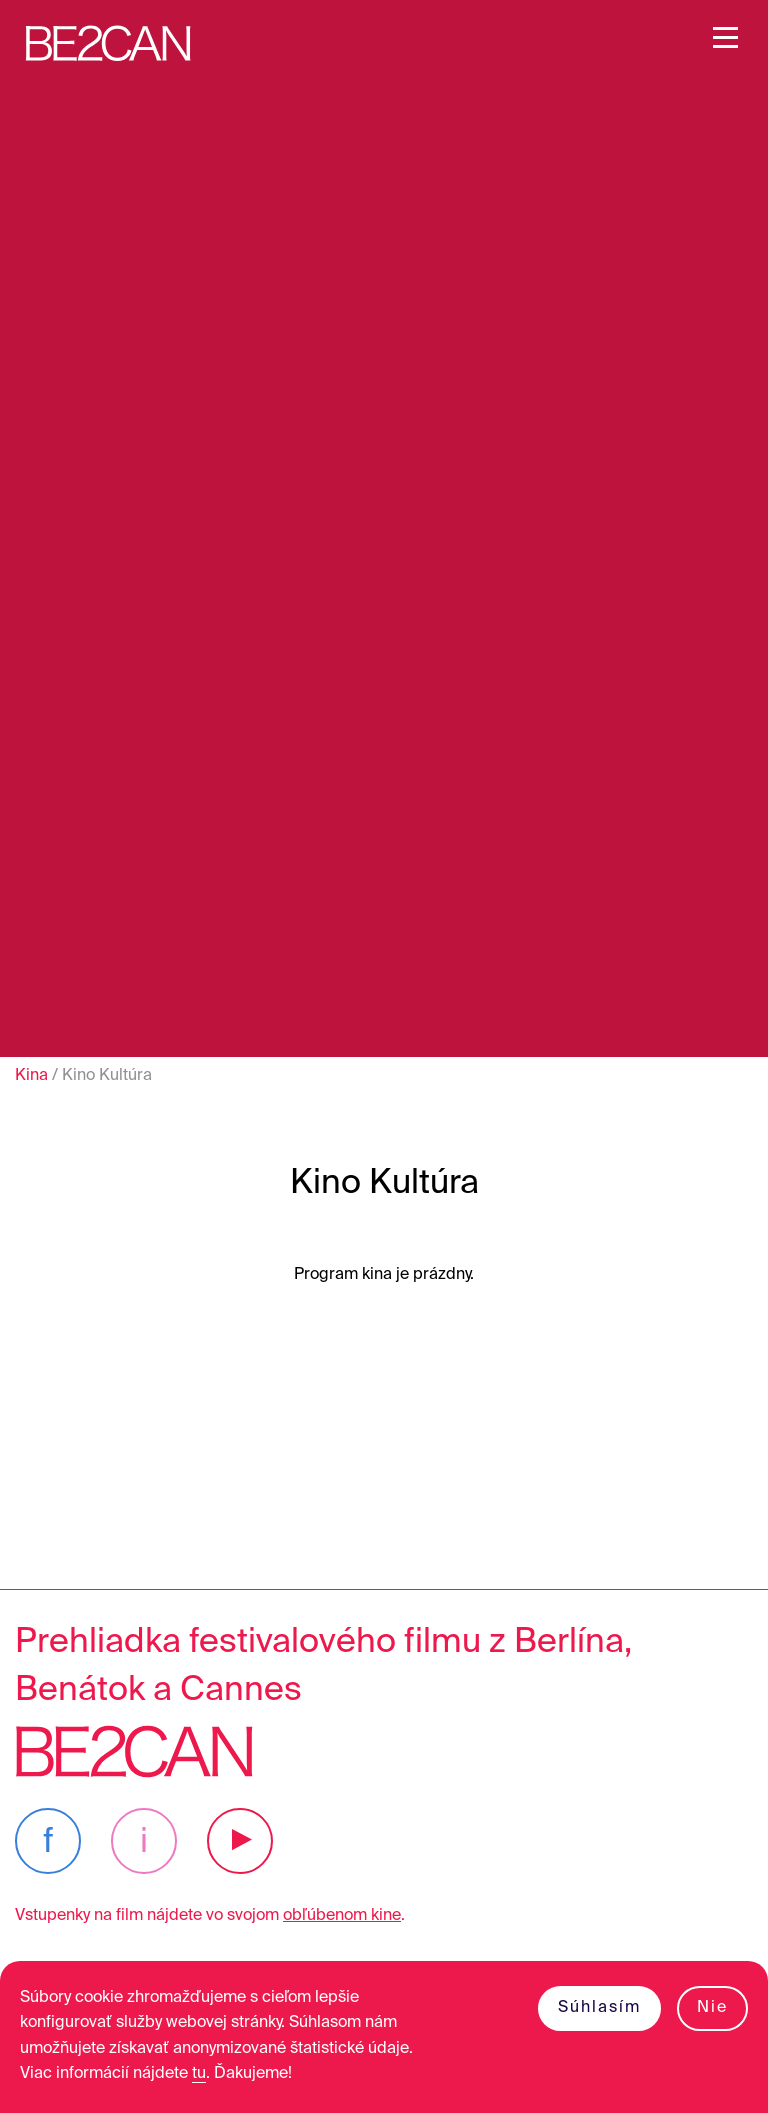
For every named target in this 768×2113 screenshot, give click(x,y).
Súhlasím (599, 2008)
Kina (31, 1076)
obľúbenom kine (342, 1916)
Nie (712, 2008)
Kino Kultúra (107, 1076)
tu (199, 2074)
